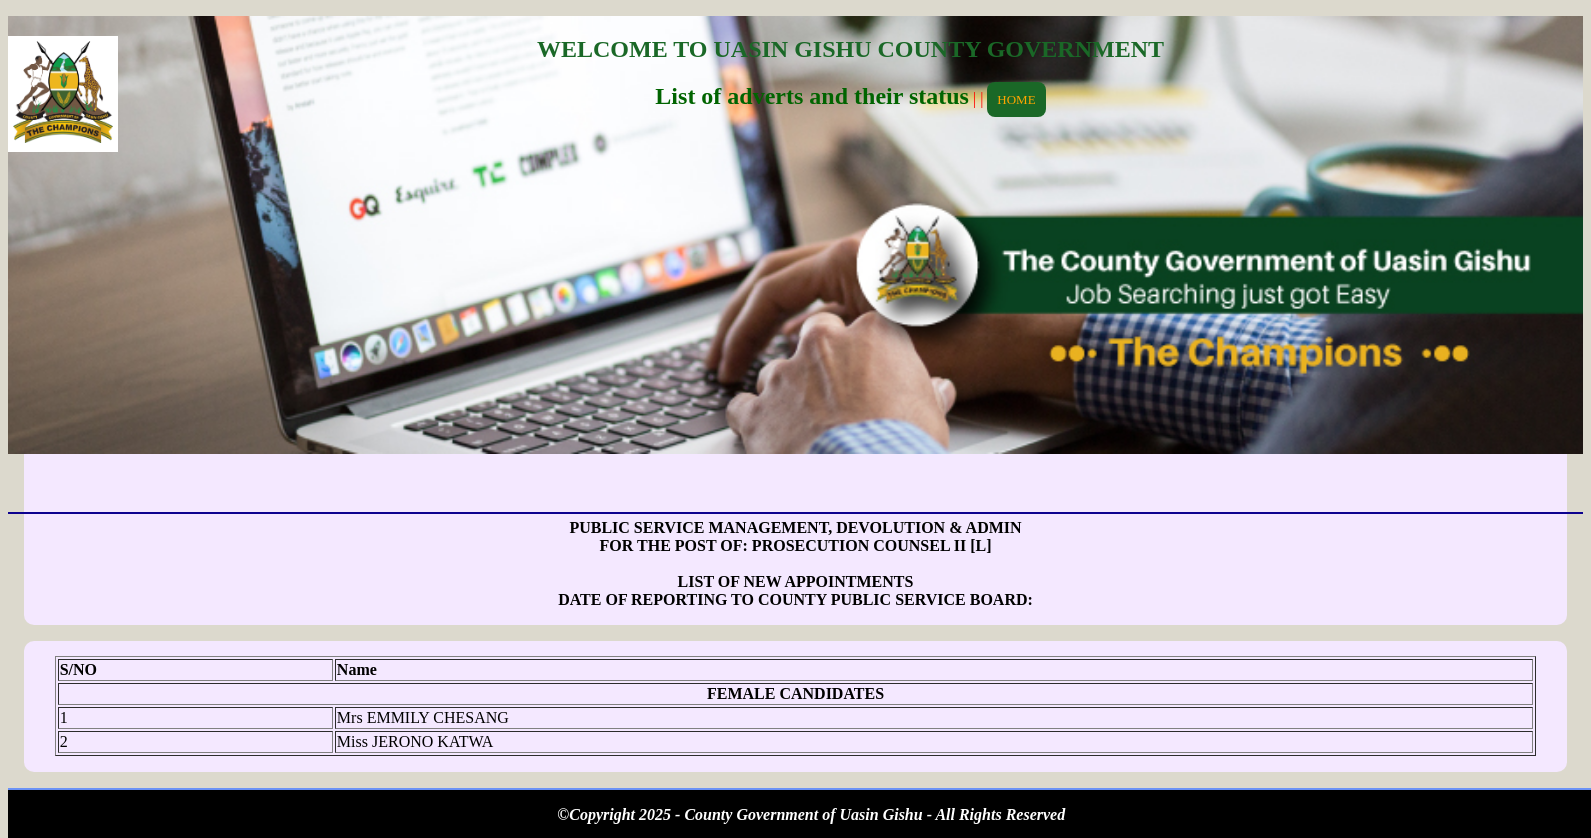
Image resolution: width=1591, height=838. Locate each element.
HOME (1016, 99)
